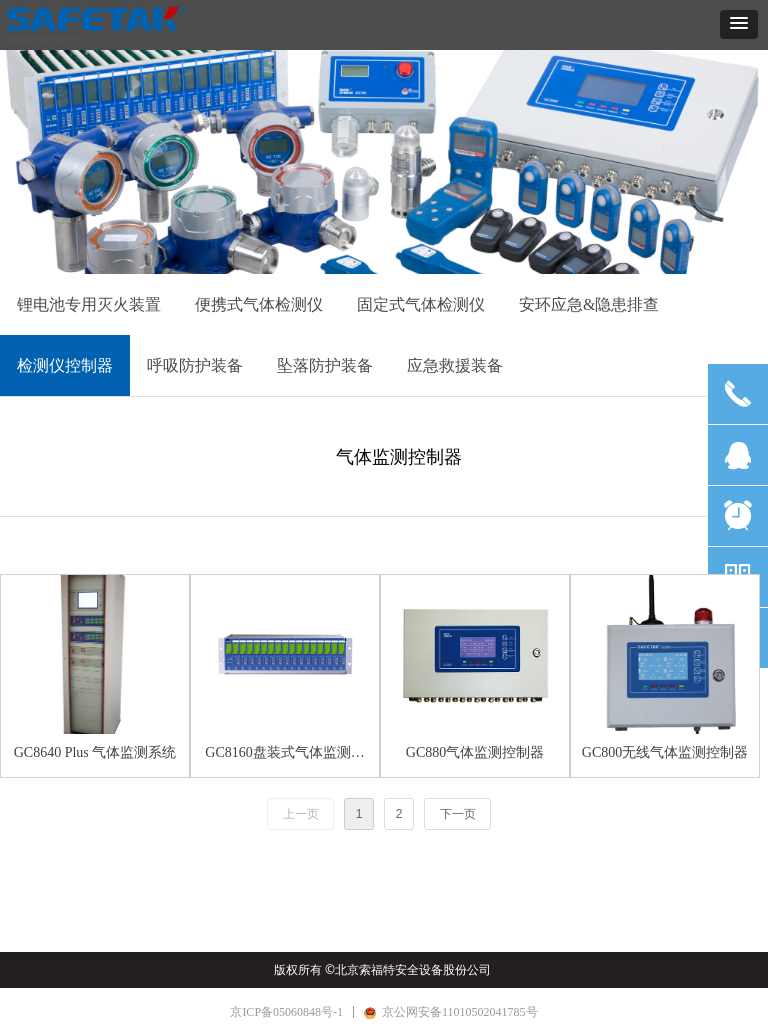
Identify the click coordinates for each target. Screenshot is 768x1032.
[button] (739, 24)
